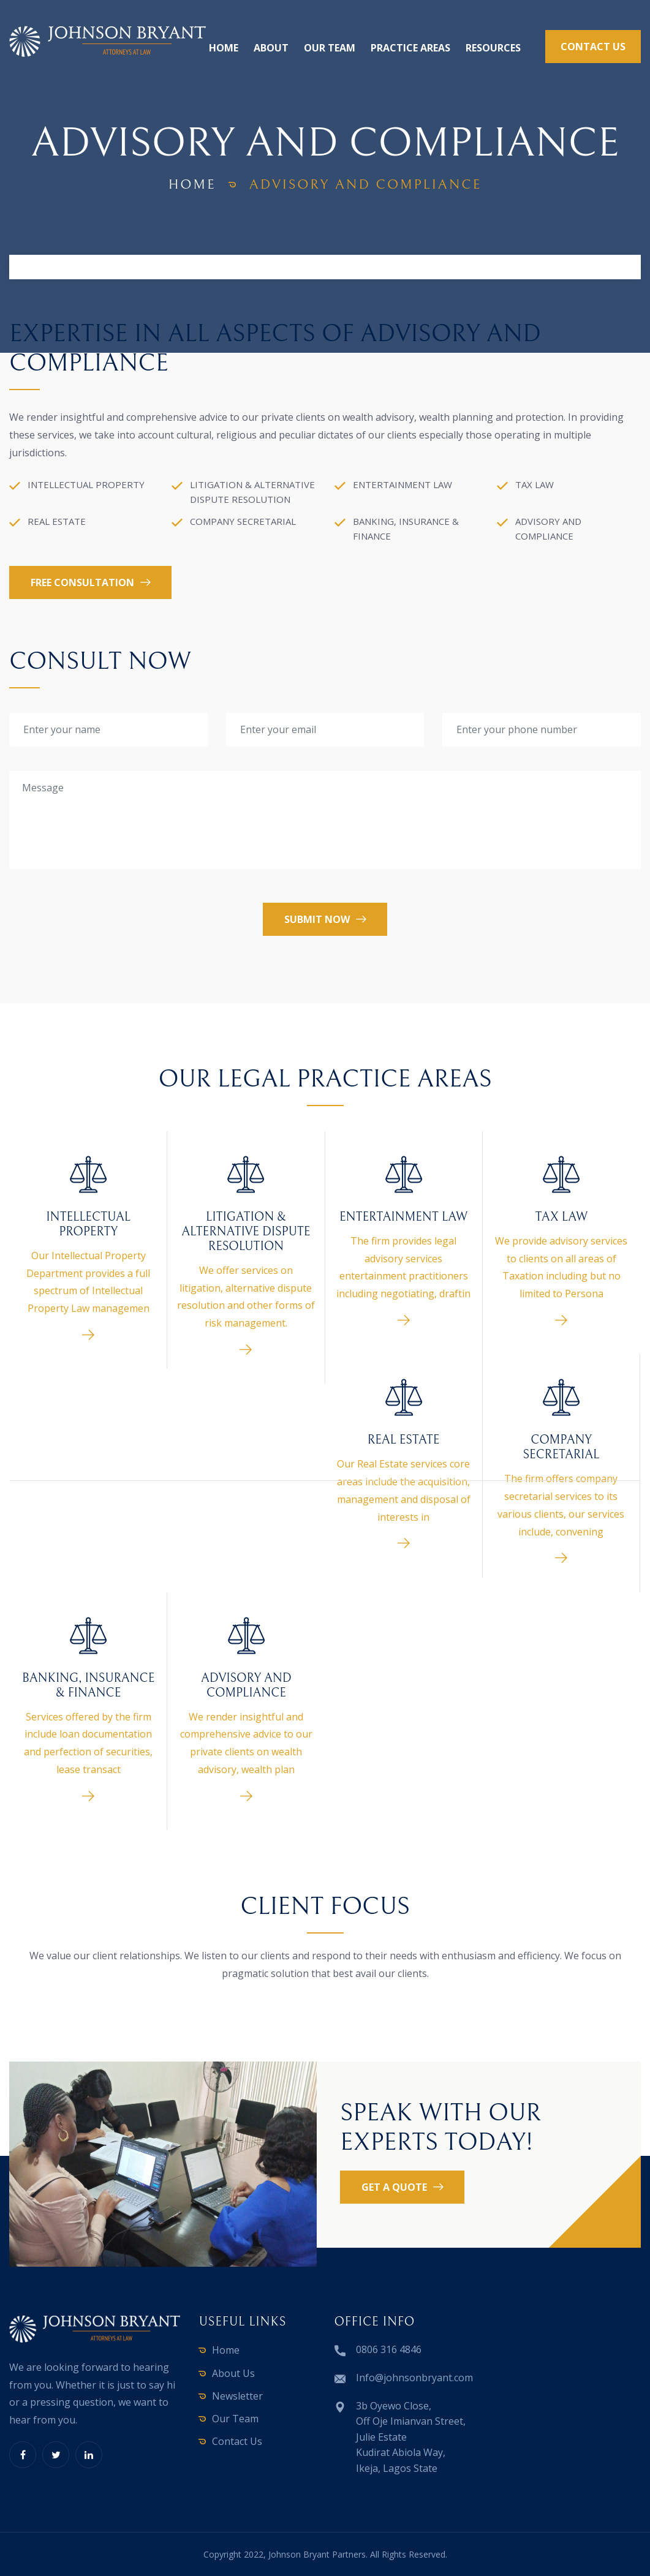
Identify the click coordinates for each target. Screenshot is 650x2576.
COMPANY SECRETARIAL (561, 1447)
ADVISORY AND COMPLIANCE (246, 1685)
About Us (233, 2373)
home (192, 184)
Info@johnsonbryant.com (414, 2377)
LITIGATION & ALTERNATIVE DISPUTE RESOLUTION (245, 1232)
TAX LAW (561, 1217)
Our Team (329, 48)
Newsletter (237, 2396)
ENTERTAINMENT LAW (403, 1217)
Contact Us (237, 2441)
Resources (493, 48)
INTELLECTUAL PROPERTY (88, 1224)
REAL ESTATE (404, 1440)
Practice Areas (410, 48)
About (271, 48)
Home (223, 48)
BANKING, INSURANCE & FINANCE (88, 1685)
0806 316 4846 (388, 2349)
